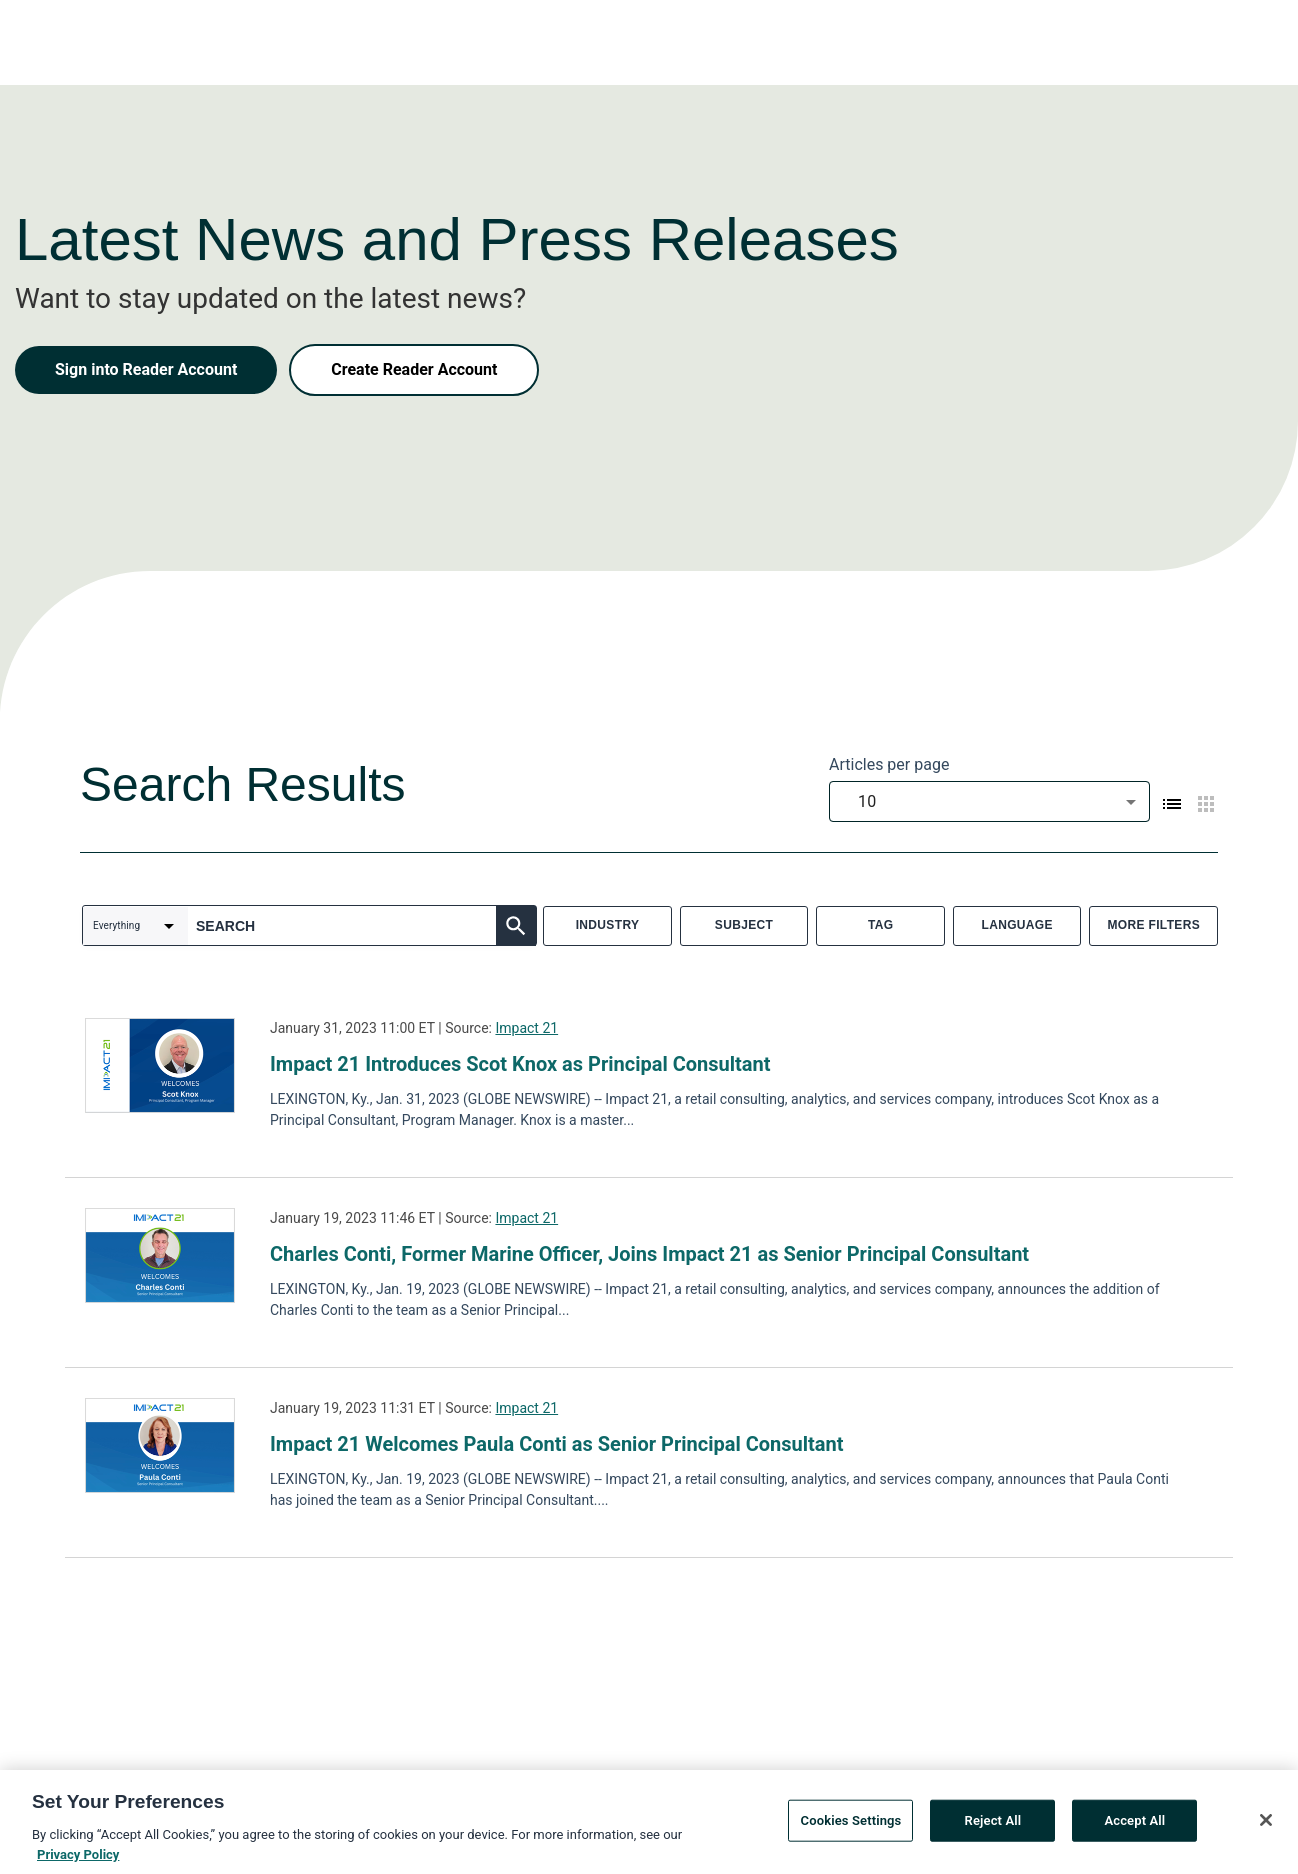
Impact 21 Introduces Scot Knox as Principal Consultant (520, 1064)
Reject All (993, 1827)
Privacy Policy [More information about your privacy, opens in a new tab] (78, 1861)
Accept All (1134, 1827)
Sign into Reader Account (146, 369)
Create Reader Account (414, 369)
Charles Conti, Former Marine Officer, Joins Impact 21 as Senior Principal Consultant (649, 1254)
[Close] (1266, 1827)
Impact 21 (526, 1028)
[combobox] (989, 801)
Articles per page (889, 764)
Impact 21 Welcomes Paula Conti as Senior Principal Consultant (556, 1444)
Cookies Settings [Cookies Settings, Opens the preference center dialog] (851, 1827)
